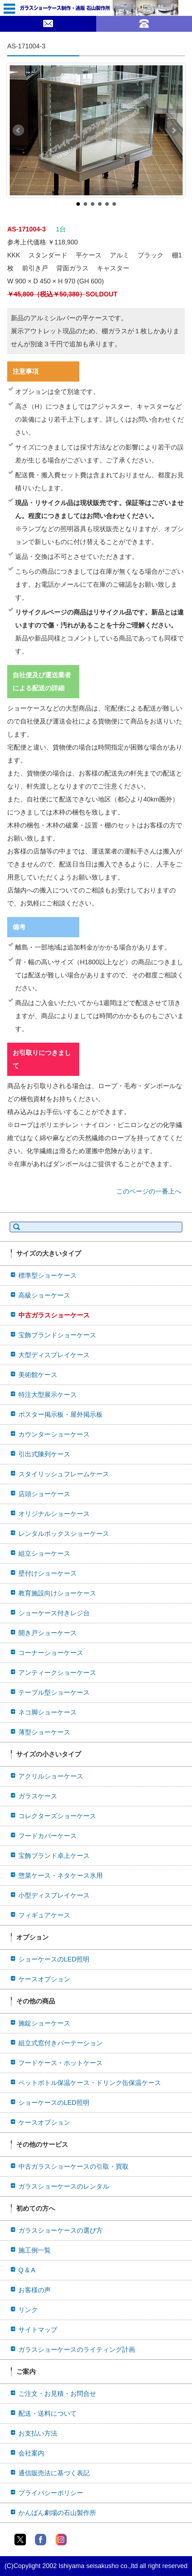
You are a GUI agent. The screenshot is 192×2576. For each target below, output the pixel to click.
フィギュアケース (44, 1915)
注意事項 (26, 371)
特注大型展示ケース (47, 1394)
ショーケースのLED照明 (53, 1959)
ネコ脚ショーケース (47, 1712)
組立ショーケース (44, 1553)
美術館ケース (37, 1374)
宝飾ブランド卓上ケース (54, 1855)
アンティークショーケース (57, 1672)
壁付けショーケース (47, 1573)
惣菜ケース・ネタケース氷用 (60, 1875)
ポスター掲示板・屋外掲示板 (60, 1414)
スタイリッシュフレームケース (63, 1474)
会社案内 (31, 2453)
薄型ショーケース (44, 1732)
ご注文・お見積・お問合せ (57, 2393)
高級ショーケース (44, 1295)
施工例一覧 (34, 2250)
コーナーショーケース (50, 1652)
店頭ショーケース (44, 1494)
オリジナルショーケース (54, 1513)
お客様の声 (34, 2290)
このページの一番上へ (148, 1191)
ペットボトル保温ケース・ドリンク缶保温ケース (89, 2082)
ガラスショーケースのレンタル (63, 2186)
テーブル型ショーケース (54, 1692)
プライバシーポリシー (50, 2493)
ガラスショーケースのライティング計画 (76, 2349)
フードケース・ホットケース (60, 2063)
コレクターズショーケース (57, 1816)
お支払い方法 (37, 2433)
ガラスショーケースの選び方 (60, 2230)
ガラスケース (37, 1796)
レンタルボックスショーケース (63, 1533)
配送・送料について (47, 2413)
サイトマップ (37, 2329)
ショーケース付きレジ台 (54, 1613)
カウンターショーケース (54, 1434)
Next (173, 130)
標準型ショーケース (47, 1275)
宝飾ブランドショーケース (57, 1335)
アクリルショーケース (50, 1776)
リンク (28, 2310)
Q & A (26, 2270)
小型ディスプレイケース (54, 1895)
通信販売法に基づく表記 (54, 2473)
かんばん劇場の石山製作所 (57, 2512)
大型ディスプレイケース (54, 1355)
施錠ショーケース (44, 2023)
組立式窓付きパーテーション (60, 2043)
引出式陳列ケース (44, 1454)
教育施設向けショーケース (57, 1593)
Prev (18, 130)
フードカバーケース (47, 1835)
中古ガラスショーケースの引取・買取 (73, 2166)
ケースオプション (44, 1979)
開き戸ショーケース (47, 1633)
